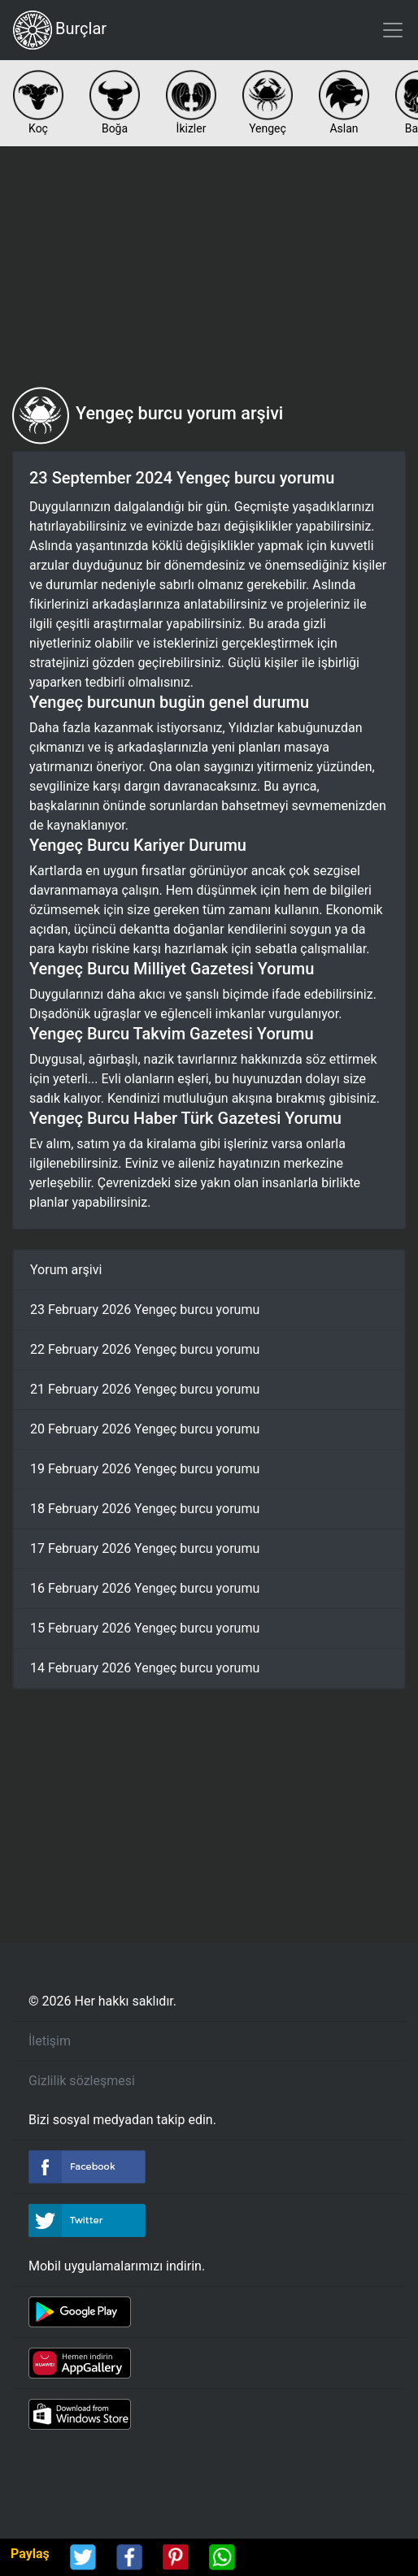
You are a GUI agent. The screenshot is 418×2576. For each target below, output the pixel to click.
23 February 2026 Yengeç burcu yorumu (144, 1309)
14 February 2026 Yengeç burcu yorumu (144, 1668)
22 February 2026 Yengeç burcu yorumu (144, 1349)
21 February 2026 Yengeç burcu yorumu (144, 1389)
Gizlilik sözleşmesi (81, 2080)
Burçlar (60, 30)
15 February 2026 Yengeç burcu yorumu (144, 1628)
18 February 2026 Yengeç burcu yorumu (144, 1508)
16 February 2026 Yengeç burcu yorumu (144, 1588)
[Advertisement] (209, 266)
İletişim (49, 2041)
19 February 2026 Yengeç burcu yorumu (144, 1469)
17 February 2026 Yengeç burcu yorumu (144, 1548)
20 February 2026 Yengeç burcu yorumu (144, 1429)
